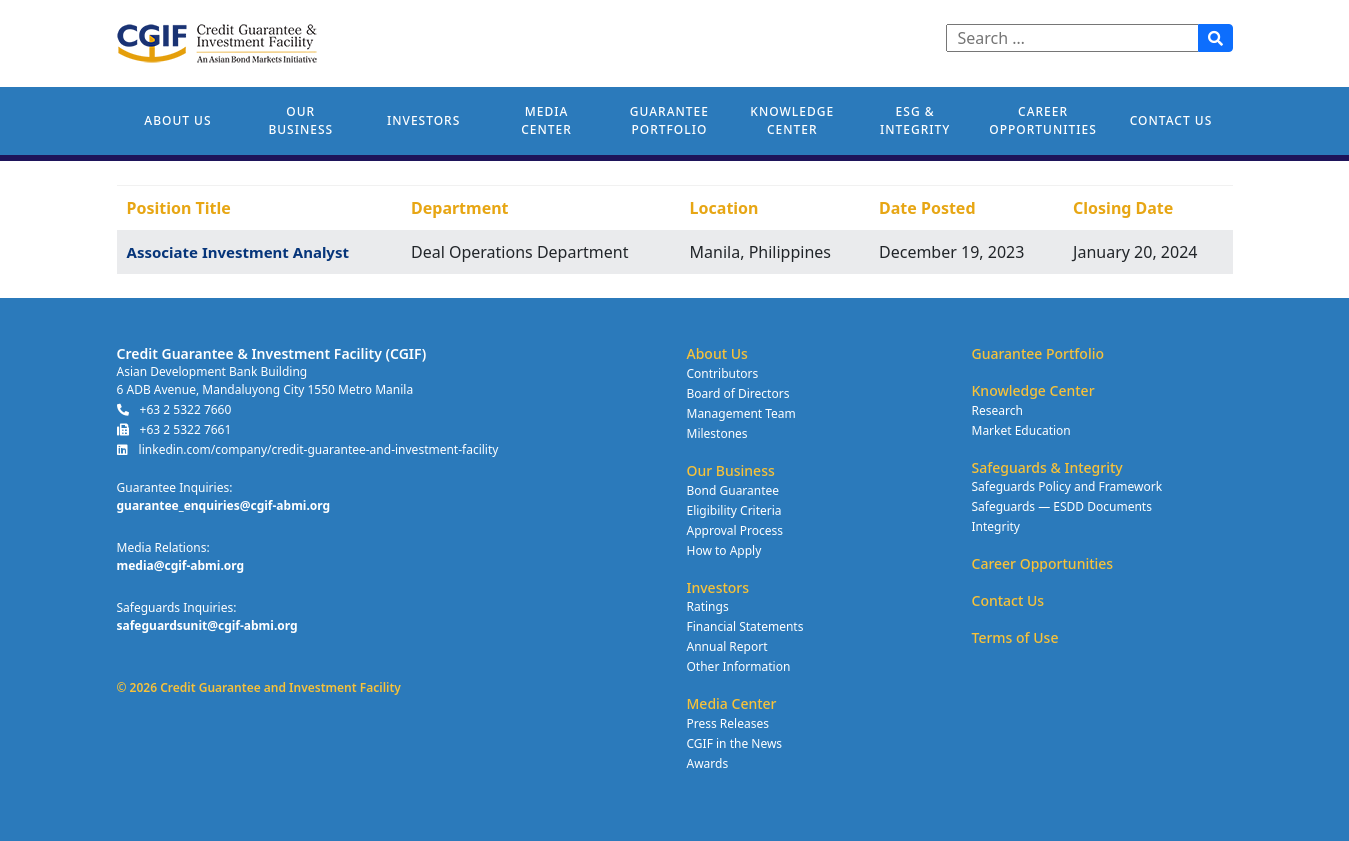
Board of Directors (738, 393)
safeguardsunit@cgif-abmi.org (207, 625)
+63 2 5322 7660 (174, 409)
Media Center (546, 120)
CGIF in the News (735, 743)
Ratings (708, 606)
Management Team (741, 413)
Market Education (1021, 430)
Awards (708, 763)
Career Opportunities (1042, 120)
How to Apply (724, 550)
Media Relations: (163, 547)
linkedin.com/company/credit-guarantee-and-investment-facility (308, 449)
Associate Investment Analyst (238, 252)
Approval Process (735, 530)
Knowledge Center (792, 120)
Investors (423, 120)
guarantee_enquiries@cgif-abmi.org (224, 505)
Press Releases (728, 723)
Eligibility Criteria (734, 510)
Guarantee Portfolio (669, 120)
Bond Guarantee (733, 490)
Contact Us (1171, 120)
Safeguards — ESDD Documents (1062, 506)
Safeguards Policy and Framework (1067, 486)
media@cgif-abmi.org (181, 565)
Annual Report (727, 646)
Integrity (996, 526)
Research (997, 410)
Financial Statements (745, 626)
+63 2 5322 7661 (174, 429)
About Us (177, 120)
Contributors (723, 373)
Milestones (717, 433)
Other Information (739, 666)
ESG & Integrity (915, 120)
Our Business (300, 120)
